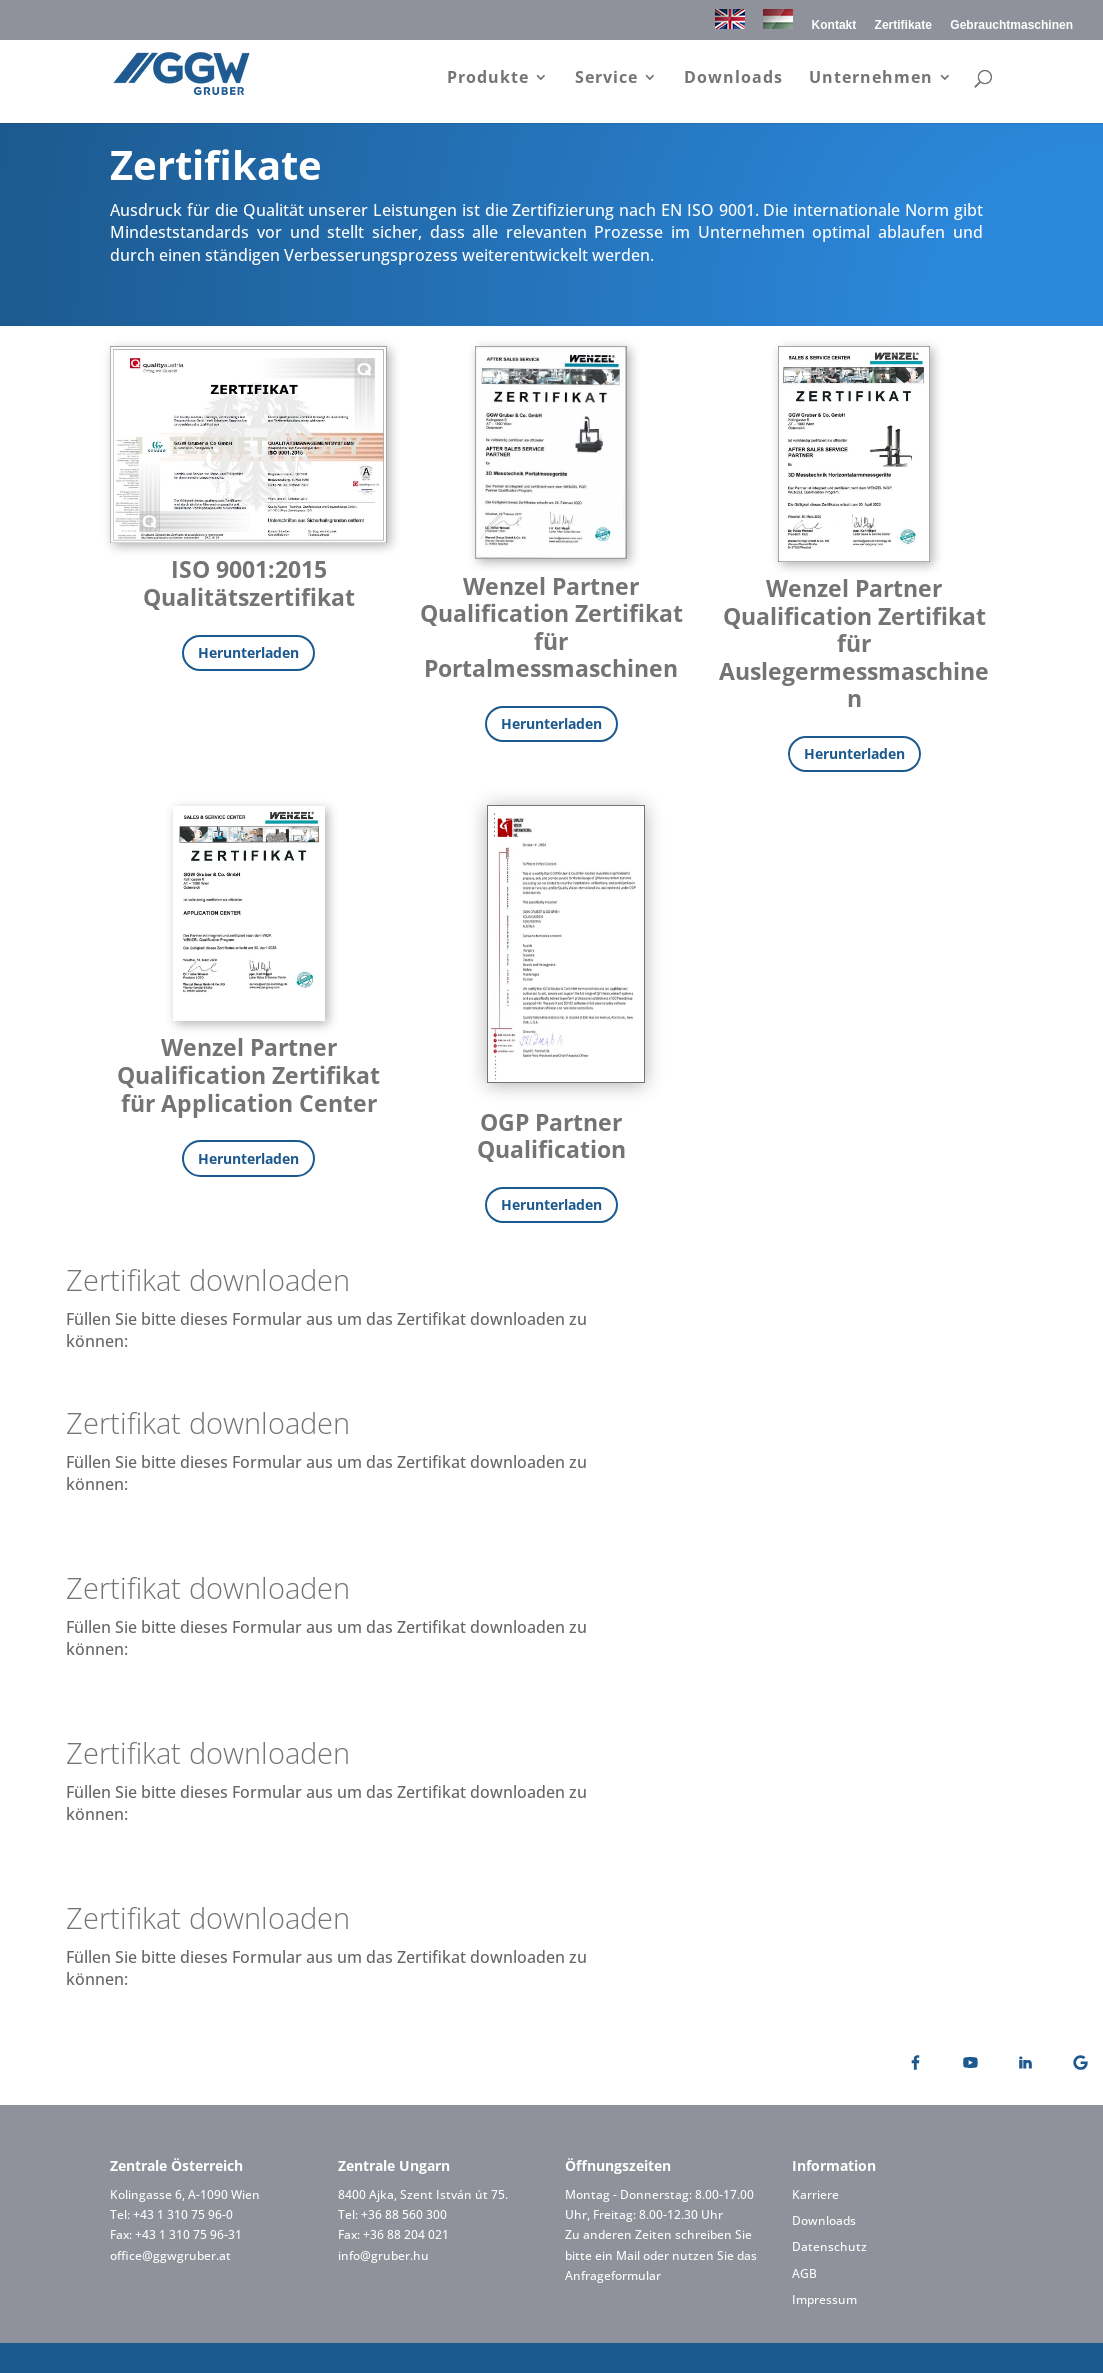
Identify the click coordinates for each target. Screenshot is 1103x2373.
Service (606, 79)
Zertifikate (903, 25)
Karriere (815, 2194)
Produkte (488, 79)
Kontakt (834, 25)
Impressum (824, 2299)
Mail (628, 2255)
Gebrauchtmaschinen (1011, 25)
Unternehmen (871, 79)
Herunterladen (248, 652)
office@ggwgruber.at (170, 2255)
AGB (804, 2273)
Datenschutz (829, 2246)
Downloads (733, 79)
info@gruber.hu (383, 2255)
